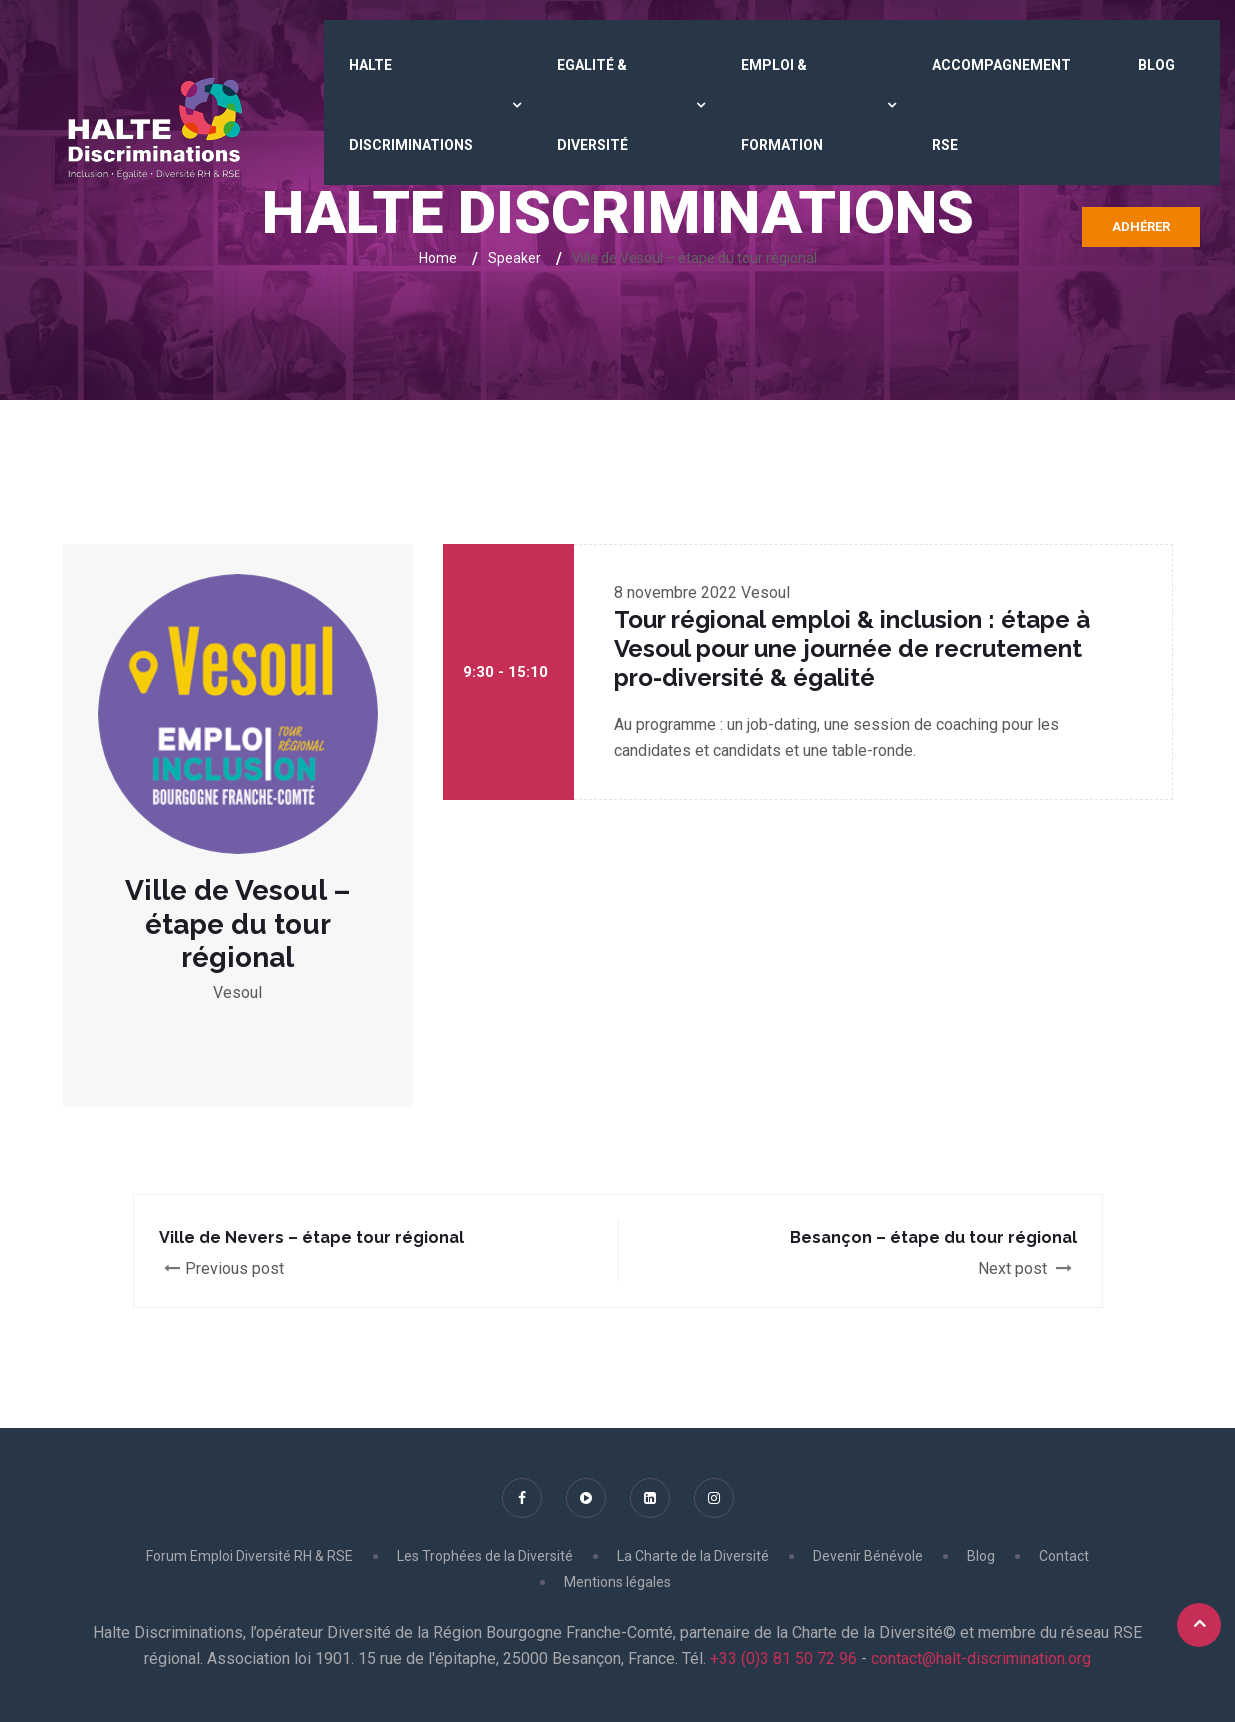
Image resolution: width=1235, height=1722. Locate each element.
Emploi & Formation (782, 105)
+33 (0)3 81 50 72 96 (781, 1658)
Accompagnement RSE (1001, 105)
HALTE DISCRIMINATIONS (411, 105)
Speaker (514, 258)
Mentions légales (617, 1582)
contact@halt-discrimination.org (981, 1658)
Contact (1064, 1556)
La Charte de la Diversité (693, 1556)
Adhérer (1141, 226)
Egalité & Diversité (592, 105)
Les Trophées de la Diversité (485, 1556)
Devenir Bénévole (868, 1556)
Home (438, 258)
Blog (1156, 65)
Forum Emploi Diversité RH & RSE (249, 1556)
